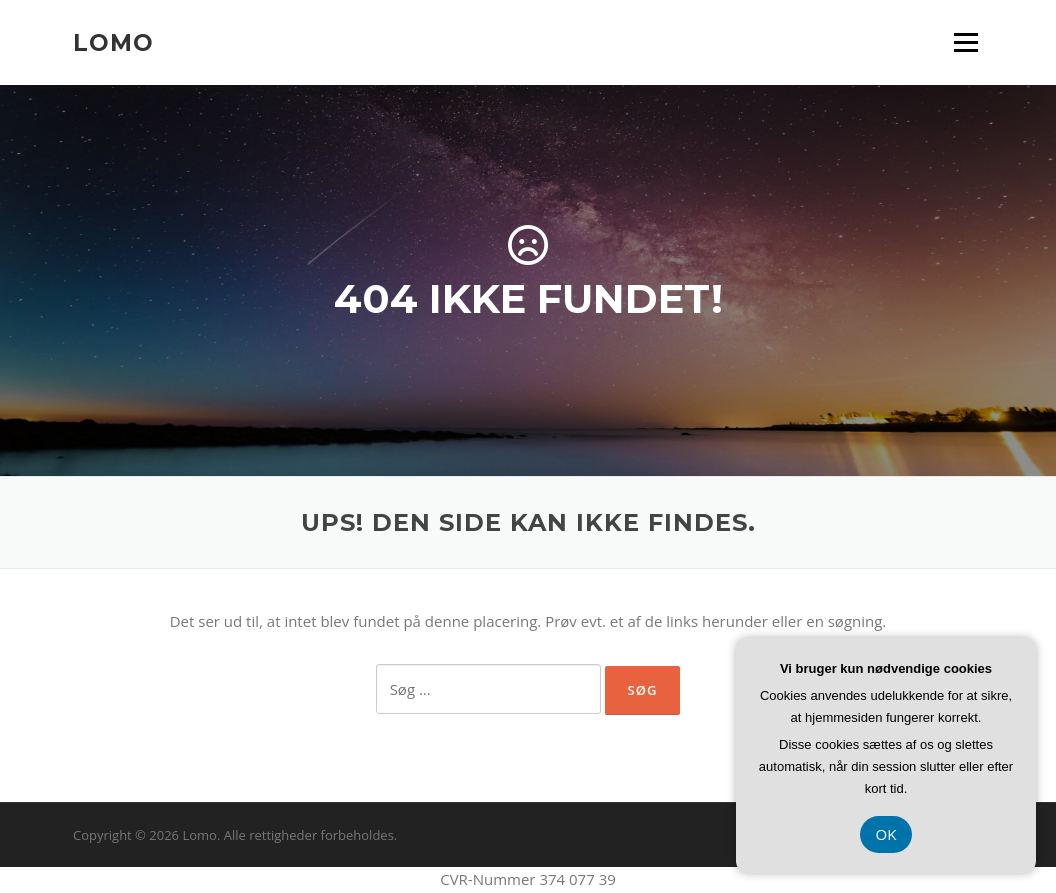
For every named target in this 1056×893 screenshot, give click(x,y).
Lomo (113, 42)
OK (886, 834)
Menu (965, 42)
